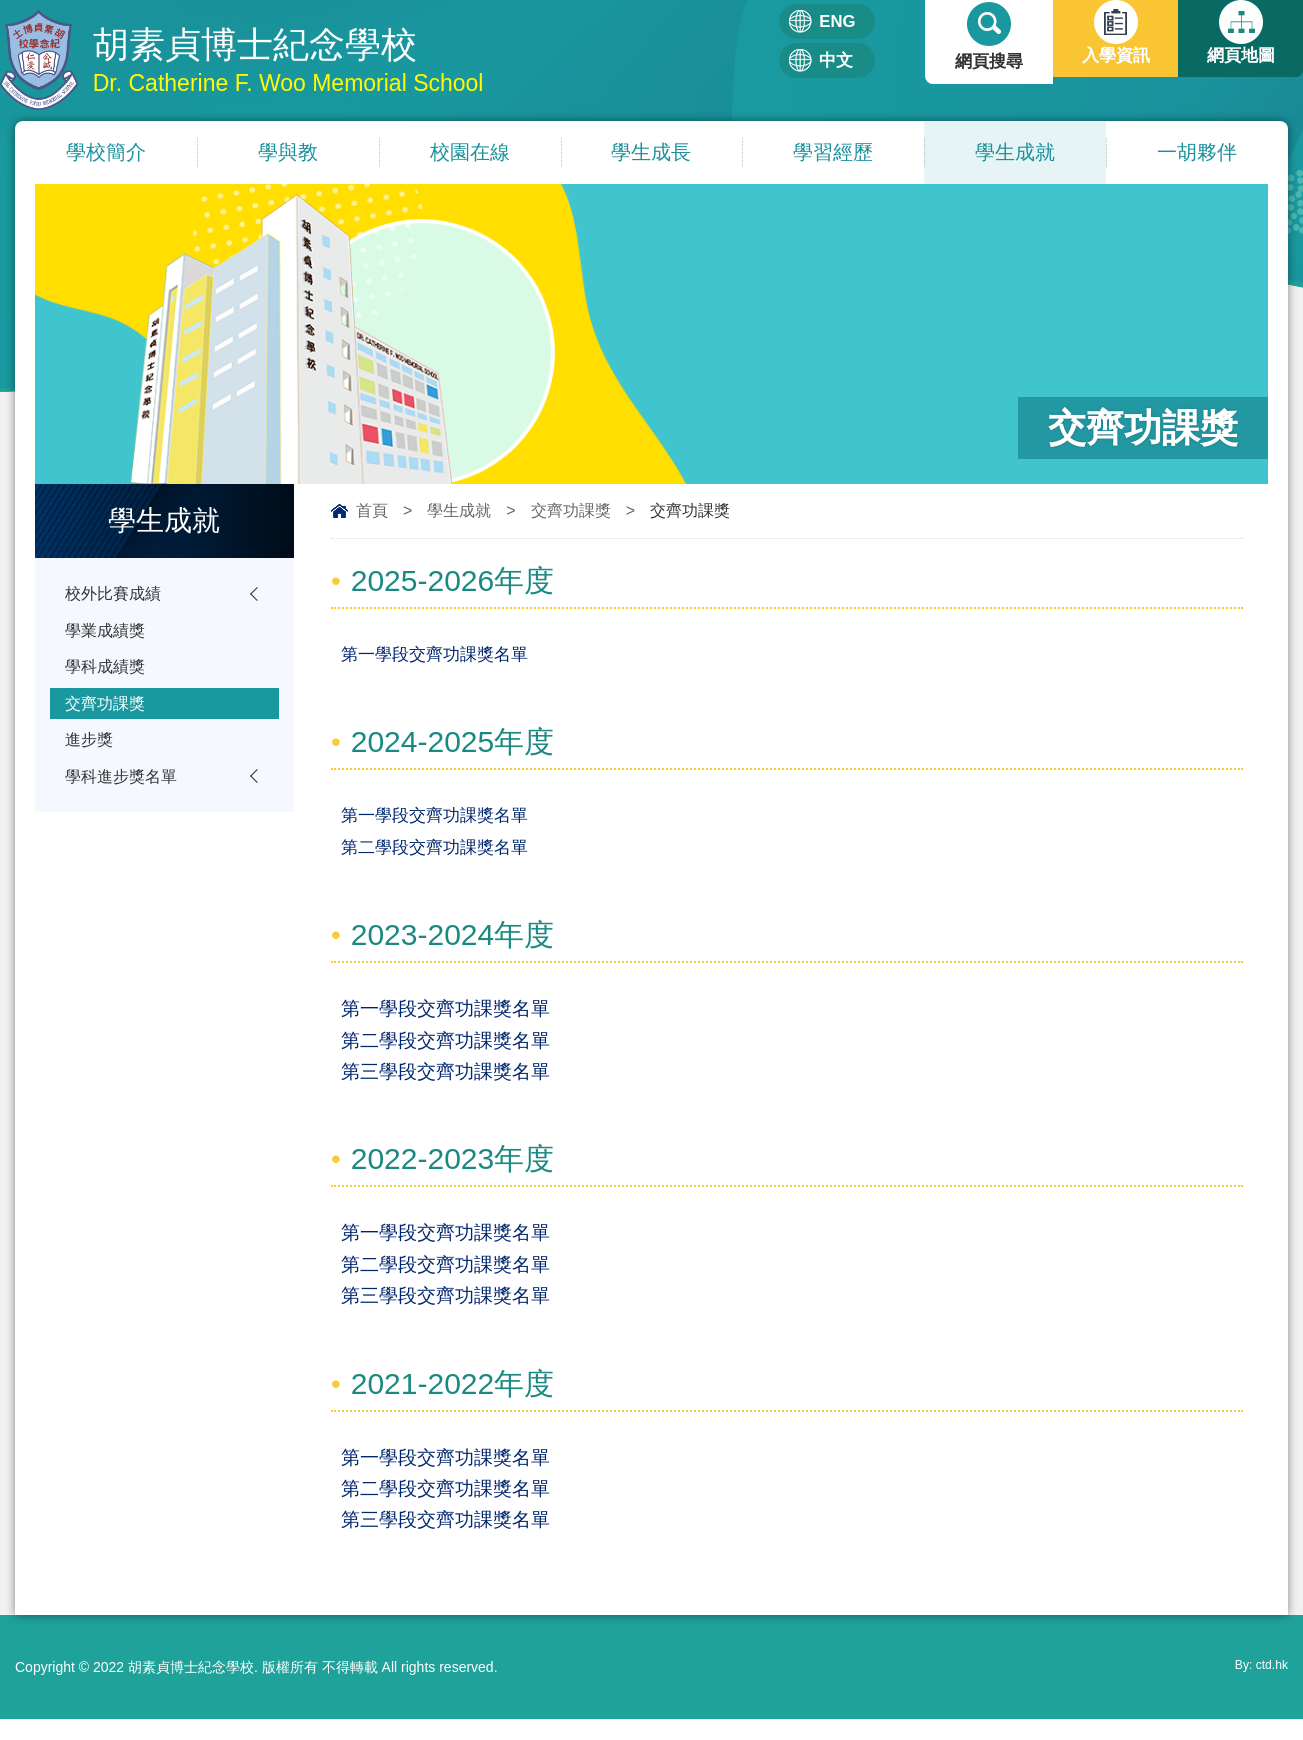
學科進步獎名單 (124, 790)
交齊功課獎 (571, 511)
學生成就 (1015, 153)
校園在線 (470, 153)
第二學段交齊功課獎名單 (434, 852)
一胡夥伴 (1197, 153)
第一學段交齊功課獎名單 (434, 656)
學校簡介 (106, 153)
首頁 (372, 511)
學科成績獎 (107, 673)
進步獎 (90, 751)
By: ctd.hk (1257, 1688)
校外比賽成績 (116, 595)
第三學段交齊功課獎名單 (445, 1081)
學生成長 (651, 153)
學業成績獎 (107, 634)
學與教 (288, 153)
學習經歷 (833, 153)
